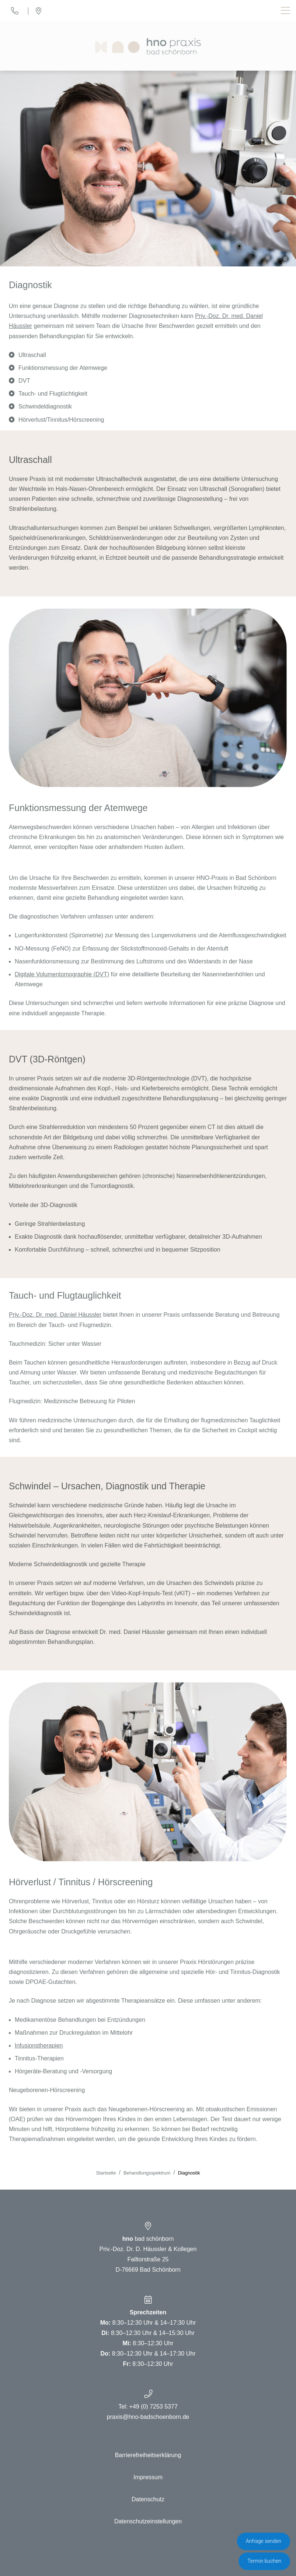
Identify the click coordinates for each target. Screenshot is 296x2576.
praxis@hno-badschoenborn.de (148, 2417)
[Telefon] (15, 11)
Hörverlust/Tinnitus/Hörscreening (61, 420)
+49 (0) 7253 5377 (153, 2406)
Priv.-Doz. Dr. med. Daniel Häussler (55, 1315)
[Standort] (38, 11)
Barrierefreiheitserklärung (148, 2455)
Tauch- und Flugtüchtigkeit (52, 393)
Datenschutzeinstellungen (148, 2521)
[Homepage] (148, 46)
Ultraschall (32, 355)
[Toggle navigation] (286, 11)
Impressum (148, 2477)
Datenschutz (148, 2499)
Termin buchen (264, 2561)
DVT (24, 381)
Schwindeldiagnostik (45, 406)
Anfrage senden (263, 2541)
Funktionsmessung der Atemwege (62, 368)
